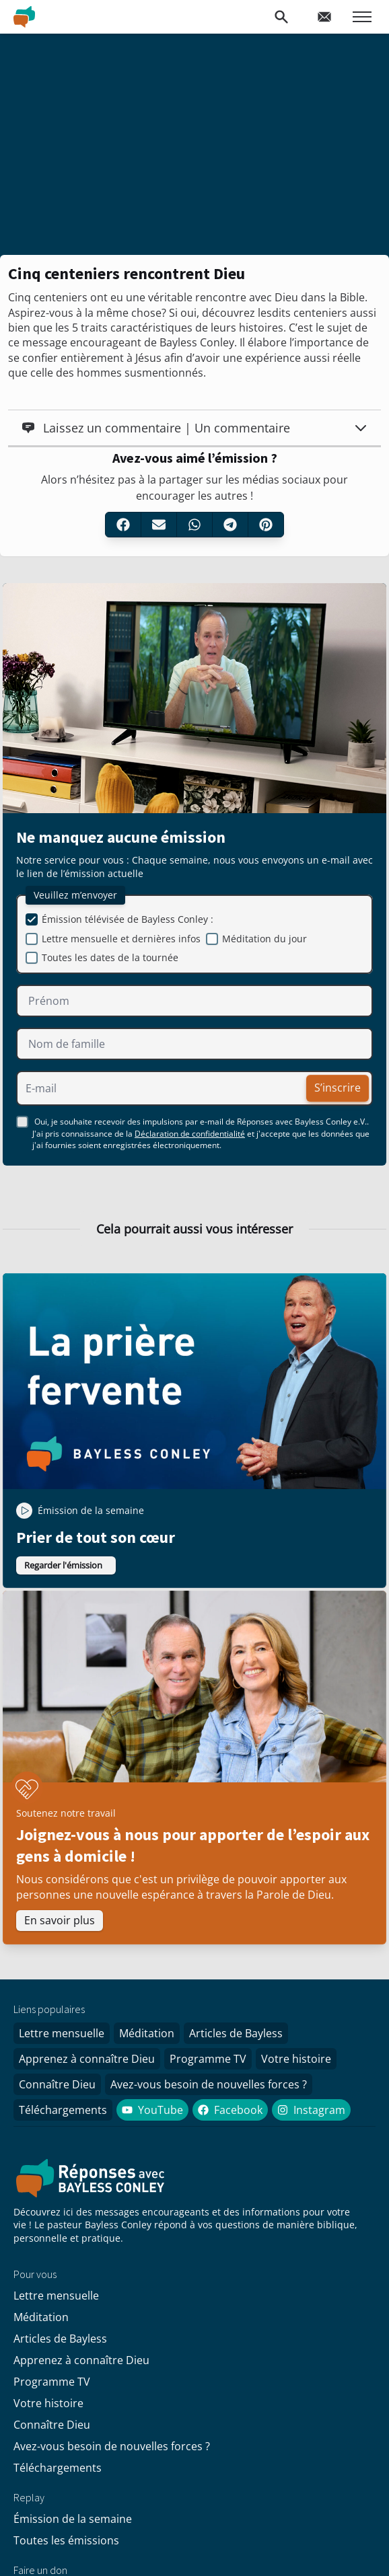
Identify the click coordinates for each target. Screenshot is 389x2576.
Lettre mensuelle (61, 2033)
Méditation (146, 2033)
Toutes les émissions (66, 2540)
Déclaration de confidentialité (190, 1133)
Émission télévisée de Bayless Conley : (127, 919)
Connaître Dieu (57, 2084)
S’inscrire (337, 1088)
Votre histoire (296, 2058)
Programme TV (208, 2058)
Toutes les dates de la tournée (110, 957)
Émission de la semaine (72, 2518)
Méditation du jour (264, 938)
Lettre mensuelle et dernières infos (121, 938)
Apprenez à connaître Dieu (87, 2058)
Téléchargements (63, 2110)
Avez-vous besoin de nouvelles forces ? (208, 2084)
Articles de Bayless (236, 2033)
